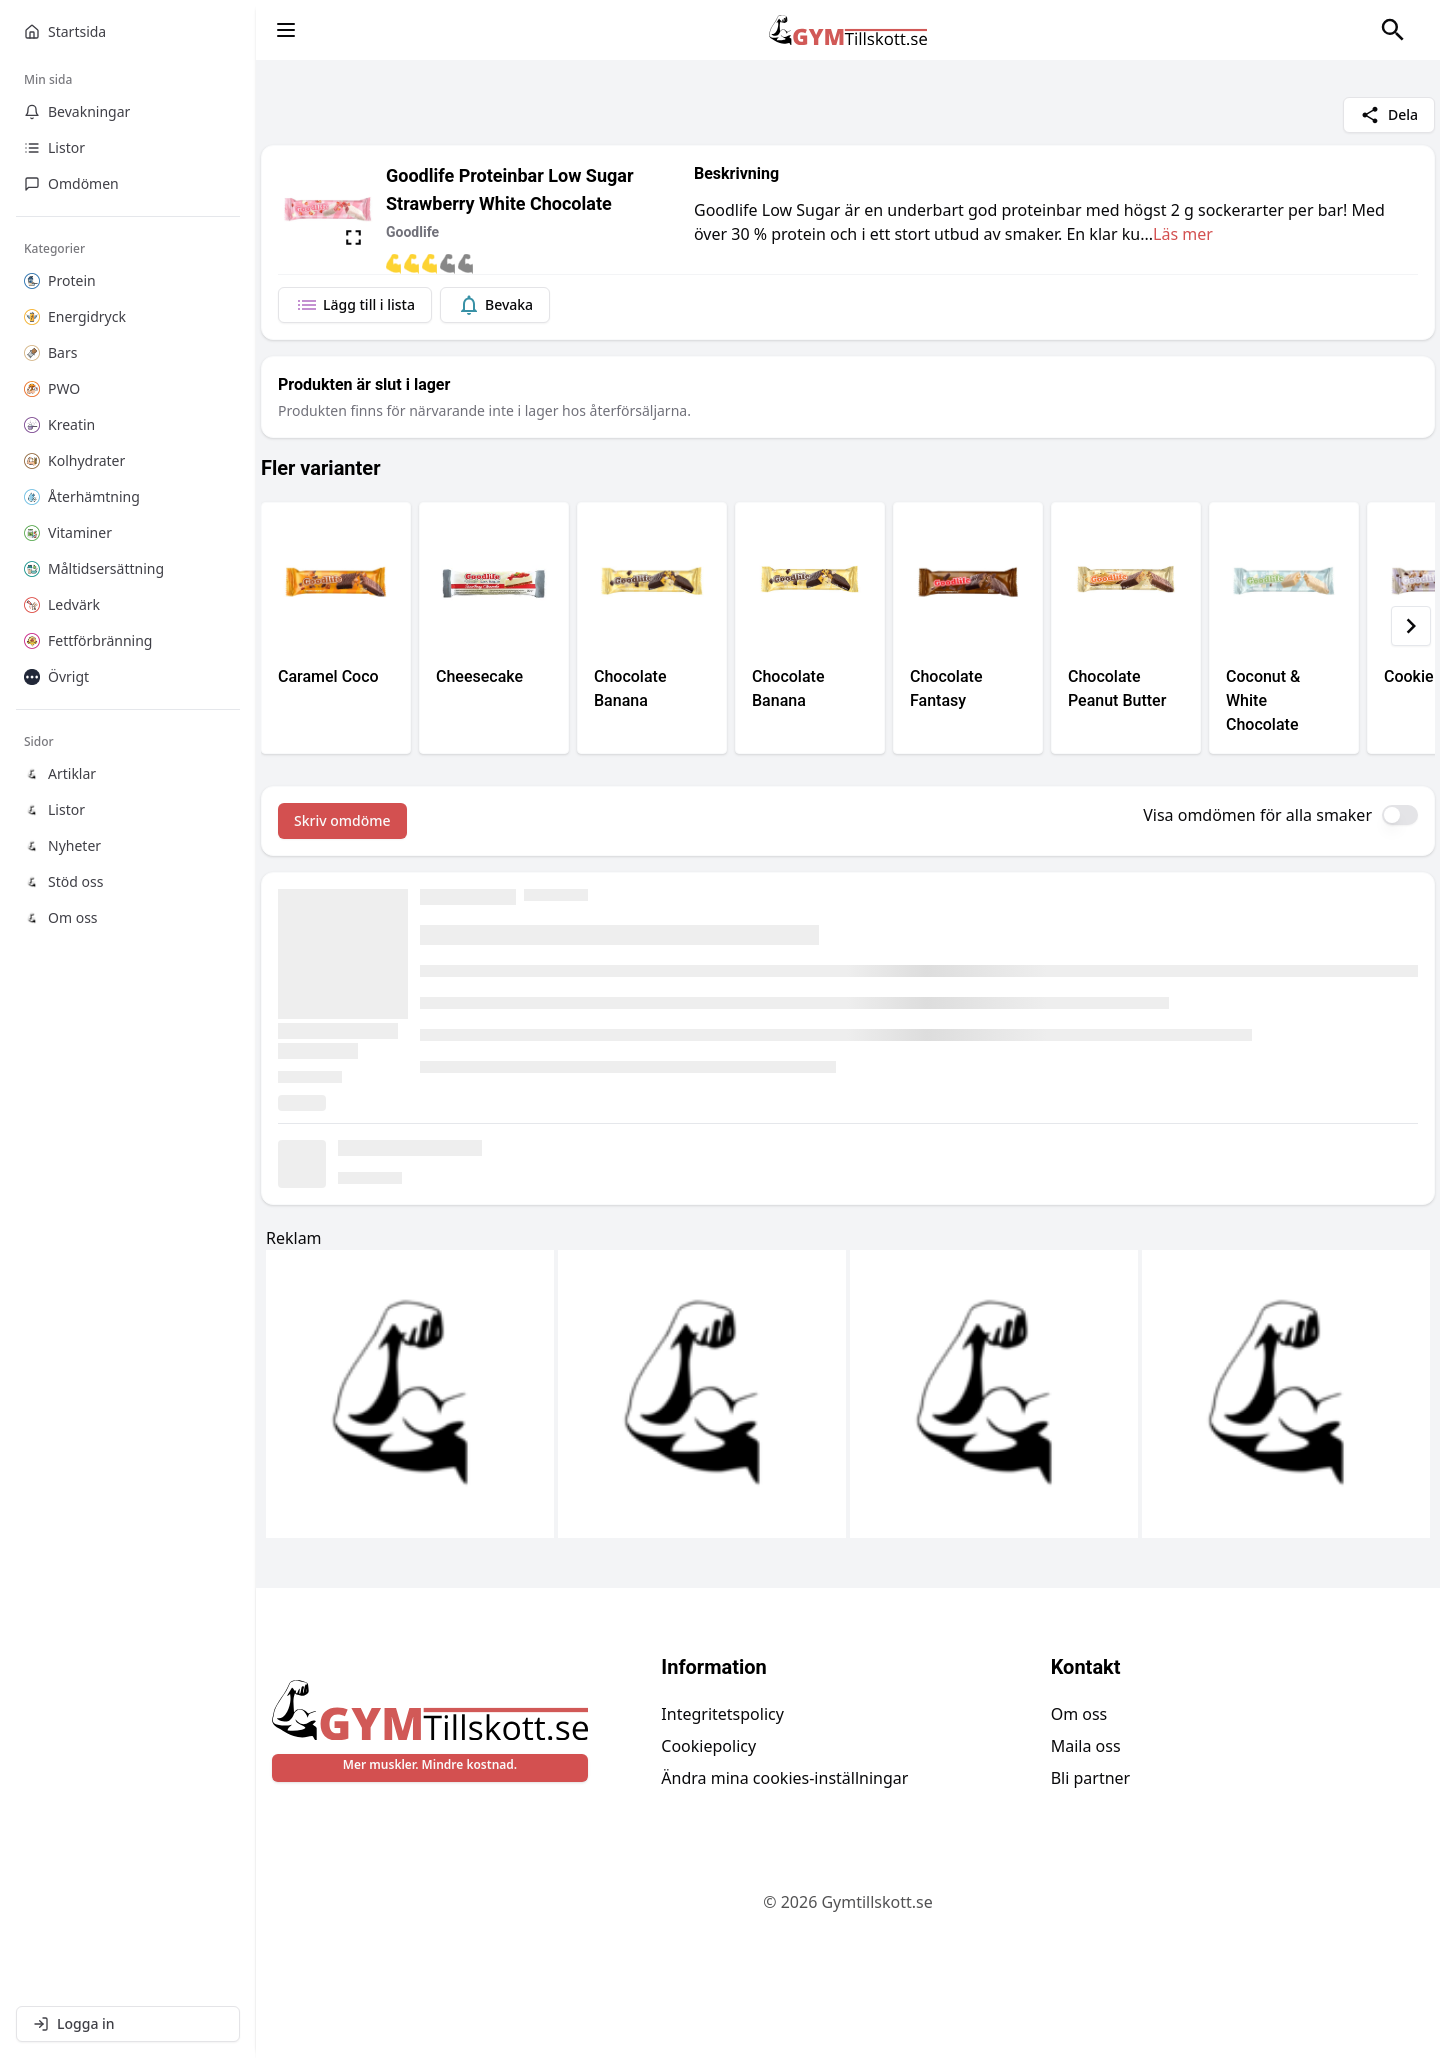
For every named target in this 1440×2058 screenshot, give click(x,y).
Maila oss (1086, 1746)
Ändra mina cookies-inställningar (784, 1778)
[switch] (1400, 815)
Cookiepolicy (708, 1746)
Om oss (1079, 1714)
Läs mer (1183, 234)
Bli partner (1091, 1778)
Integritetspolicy (722, 1714)
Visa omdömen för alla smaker (1257, 815)
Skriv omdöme (342, 820)
